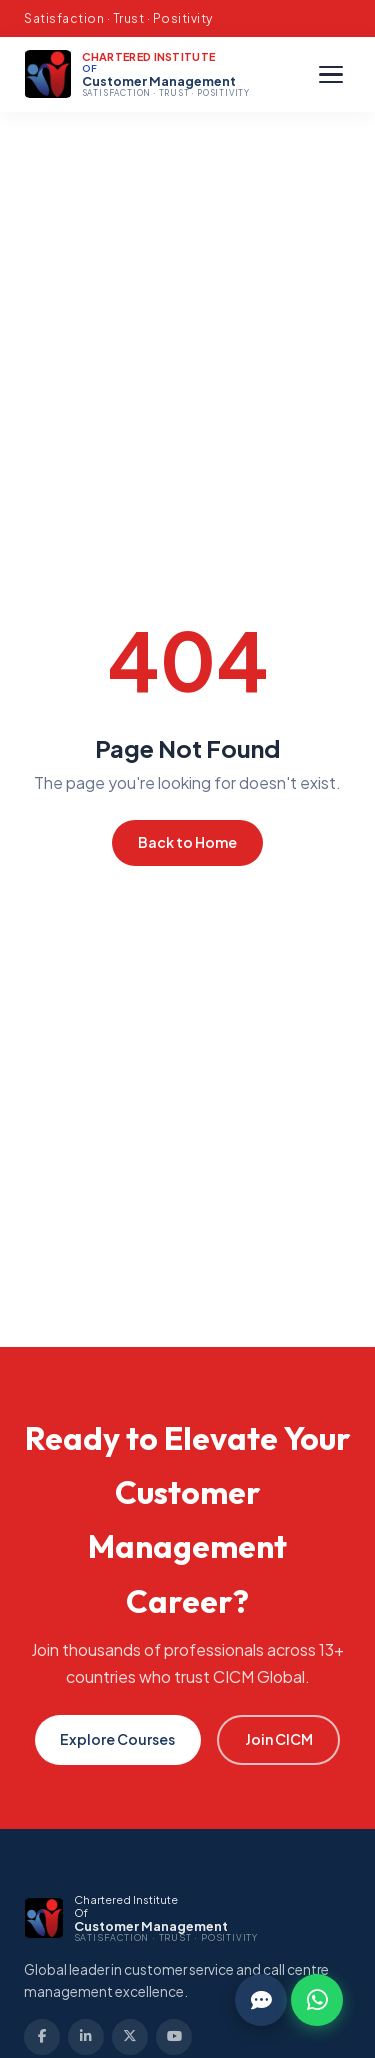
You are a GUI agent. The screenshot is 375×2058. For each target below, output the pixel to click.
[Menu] (331, 75)
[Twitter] (130, 2037)
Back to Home (187, 842)
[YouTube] (174, 2037)
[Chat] (261, 2000)
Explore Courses (117, 1739)
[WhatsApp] (317, 2000)
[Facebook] (42, 2037)
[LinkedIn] (86, 2037)
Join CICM (279, 1739)
